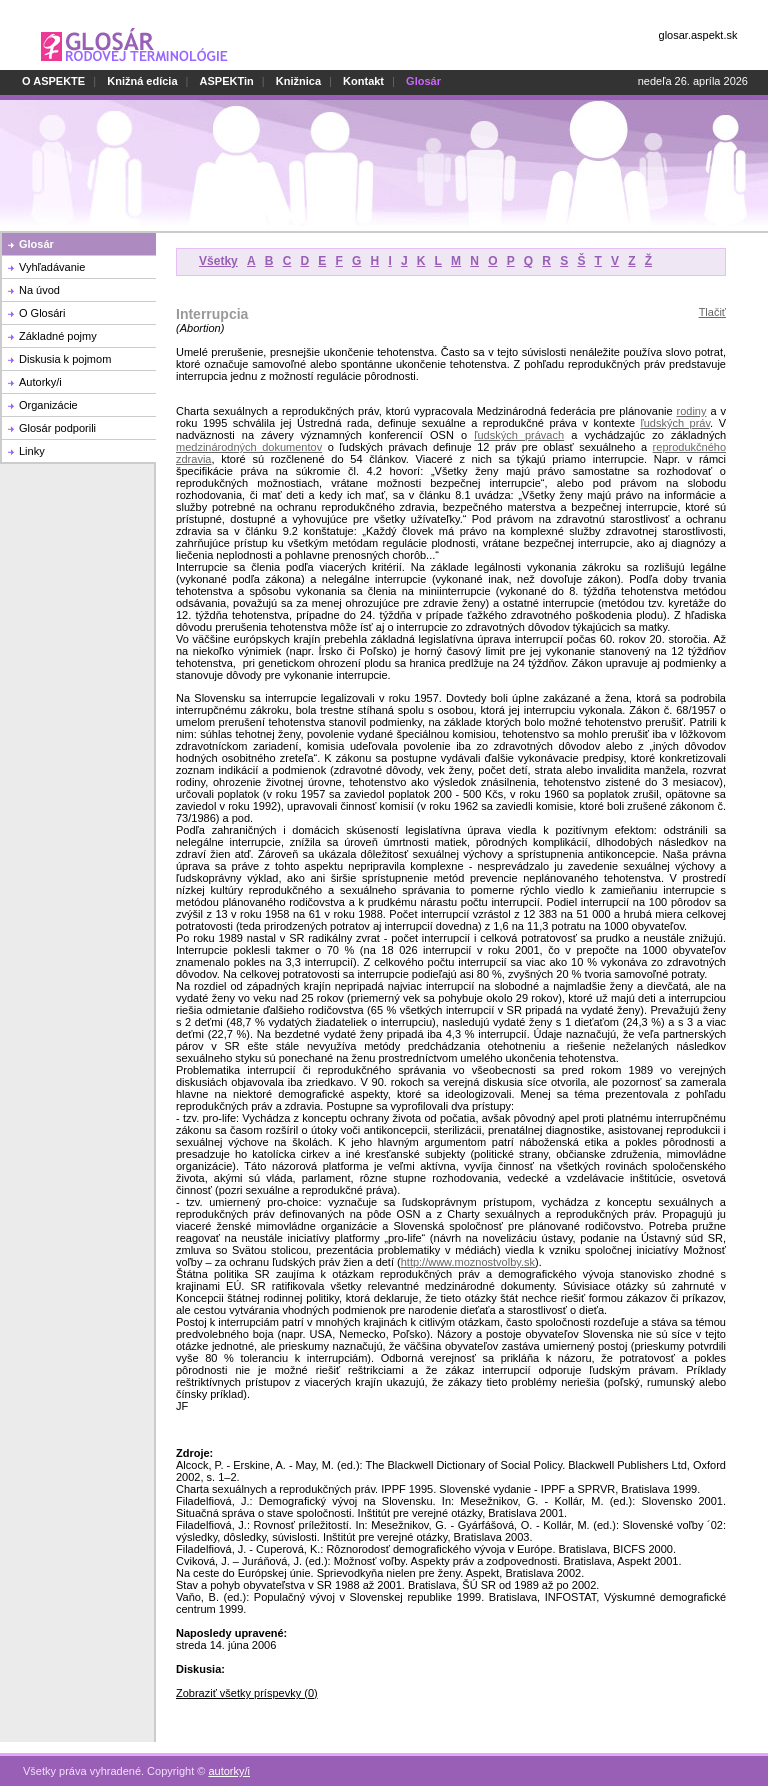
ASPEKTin (227, 81)
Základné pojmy (58, 336)
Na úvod (39, 290)
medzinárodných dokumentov (249, 447)
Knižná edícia (142, 81)
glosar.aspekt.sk (698, 35)
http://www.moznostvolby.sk (468, 1262)
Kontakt (363, 81)
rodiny (692, 411)
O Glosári (42, 313)
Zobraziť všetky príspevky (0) (247, 1693)
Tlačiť (712, 312)
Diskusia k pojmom (65, 359)
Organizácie (48, 405)
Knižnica (298, 81)
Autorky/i (40, 382)
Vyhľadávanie (52, 267)
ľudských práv (675, 423)
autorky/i (229, 1760)
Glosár (36, 244)
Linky (32, 451)
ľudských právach (519, 435)
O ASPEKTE (53, 81)
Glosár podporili (57, 428)
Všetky (218, 261)
